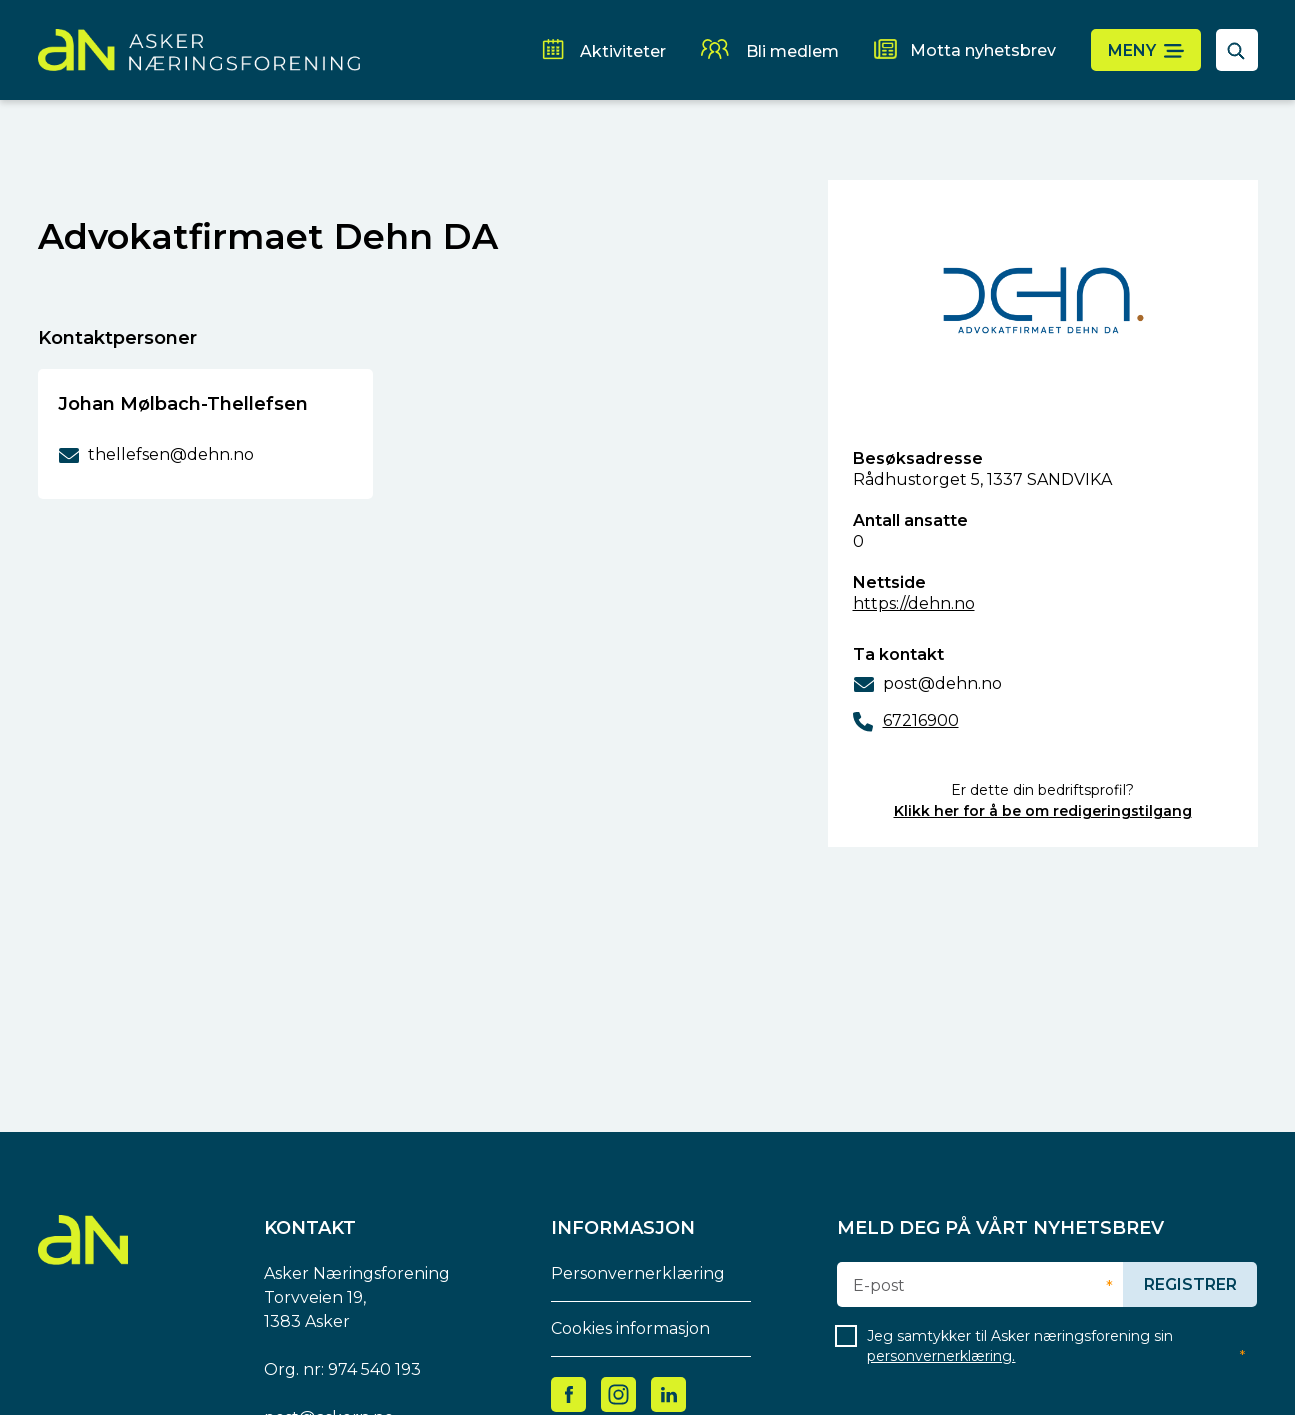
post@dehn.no (942, 683)
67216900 (921, 720)
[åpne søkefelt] (1237, 50)
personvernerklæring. (941, 1356)
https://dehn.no (914, 603)
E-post (879, 1286)
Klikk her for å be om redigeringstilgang (1043, 811)
